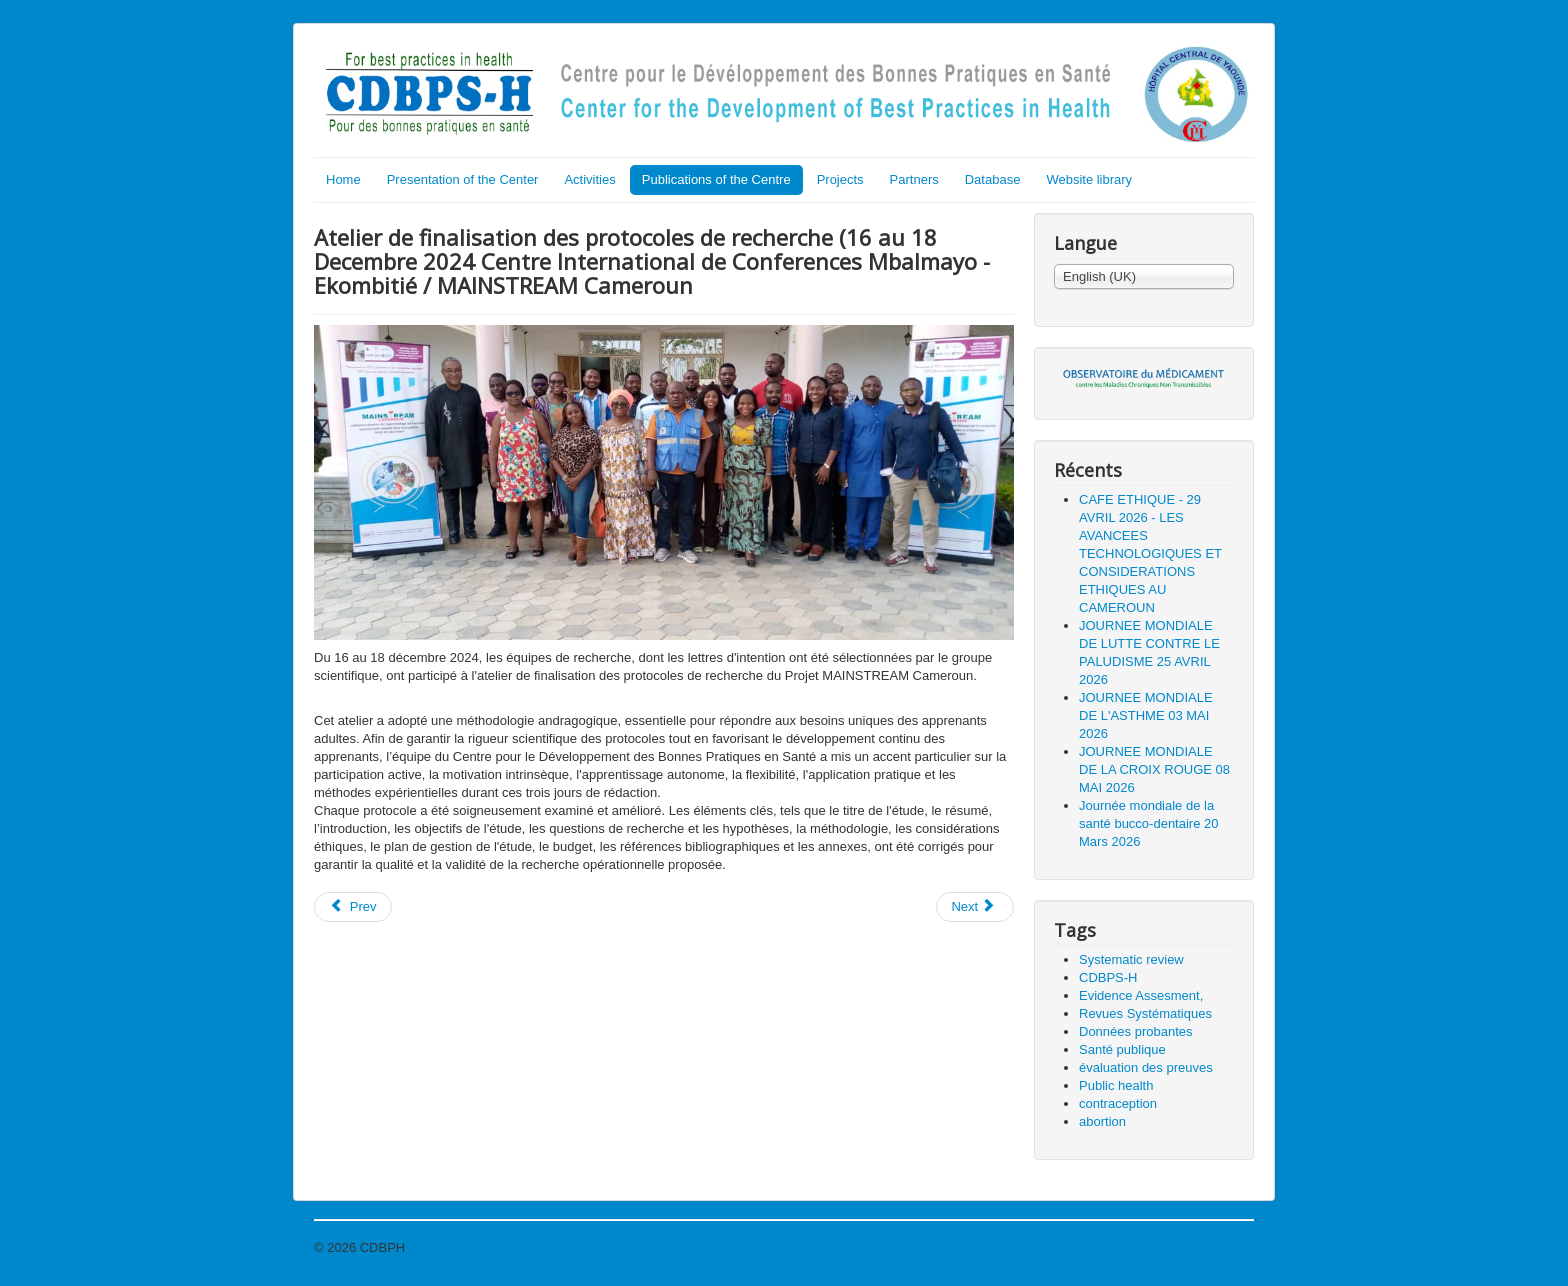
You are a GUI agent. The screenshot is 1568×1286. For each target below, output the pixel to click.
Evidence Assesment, (1141, 995)
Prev (353, 906)
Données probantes (1135, 1031)
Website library (1089, 179)
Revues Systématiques (1145, 1013)
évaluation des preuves (1146, 1067)
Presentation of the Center (463, 179)
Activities (589, 179)
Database (993, 179)
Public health (1116, 1085)
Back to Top (1220, 1247)
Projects (840, 179)
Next (973, 906)
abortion (1102, 1121)
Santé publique (1122, 1049)
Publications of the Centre (716, 179)
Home (343, 179)
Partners (914, 179)
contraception (1118, 1103)
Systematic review (1131, 959)
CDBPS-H (1108, 977)
